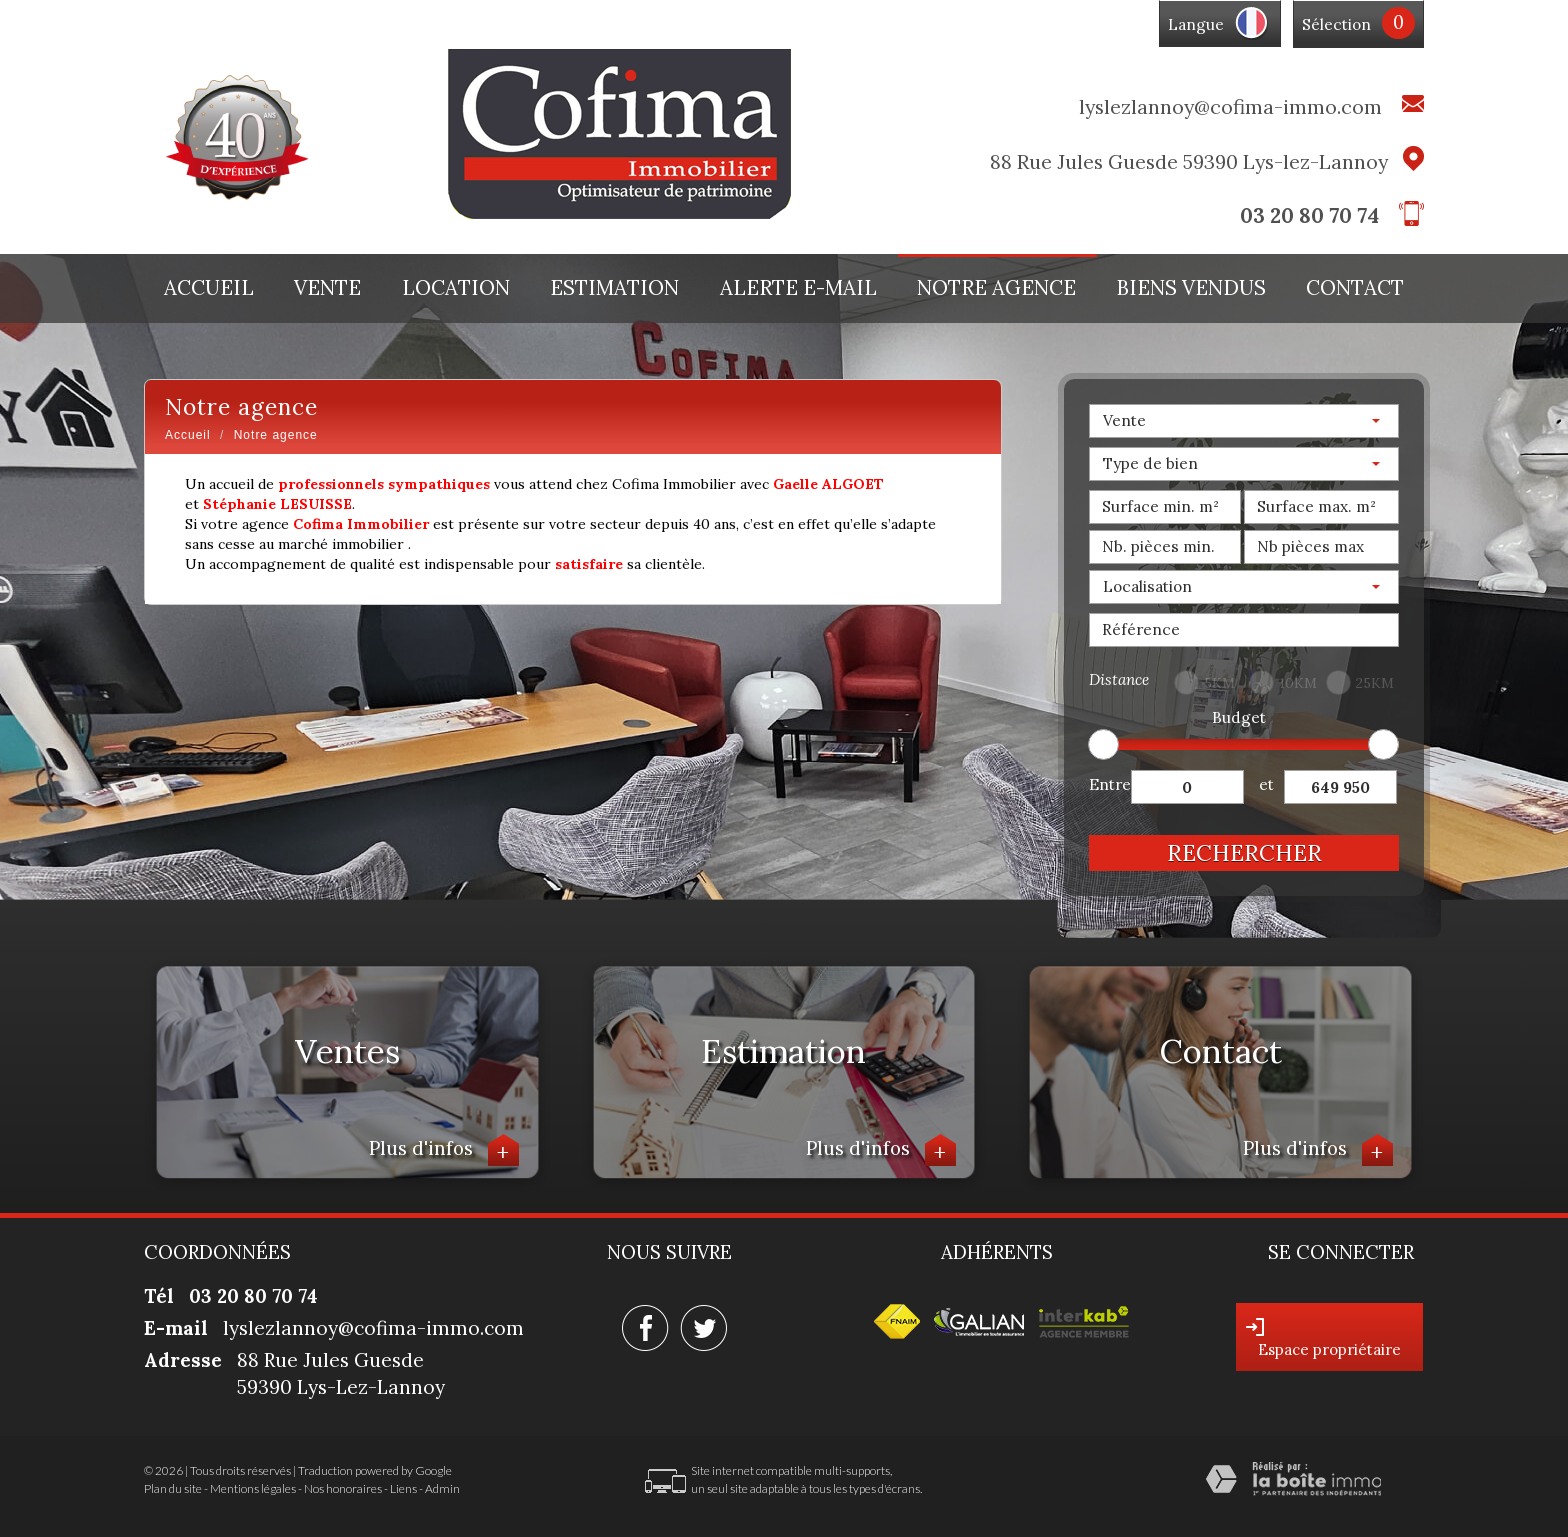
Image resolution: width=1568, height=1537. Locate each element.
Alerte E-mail (798, 288)
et (1266, 784)
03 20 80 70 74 (1309, 215)
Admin (442, 1488)
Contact (1355, 288)
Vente (327, 288)
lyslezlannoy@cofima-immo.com (1230, 106)
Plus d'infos (444, 1150)
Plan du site (173, 1488)
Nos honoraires (343, 1488)
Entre (1110, 784)
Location (456, 288)
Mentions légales (253, 1488)
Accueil (209, 288)
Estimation (614, 288)
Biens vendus (1191, 288)
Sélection (1336, 24)
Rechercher (1244, 852)
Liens (403, 1488)
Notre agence (996, 288)
